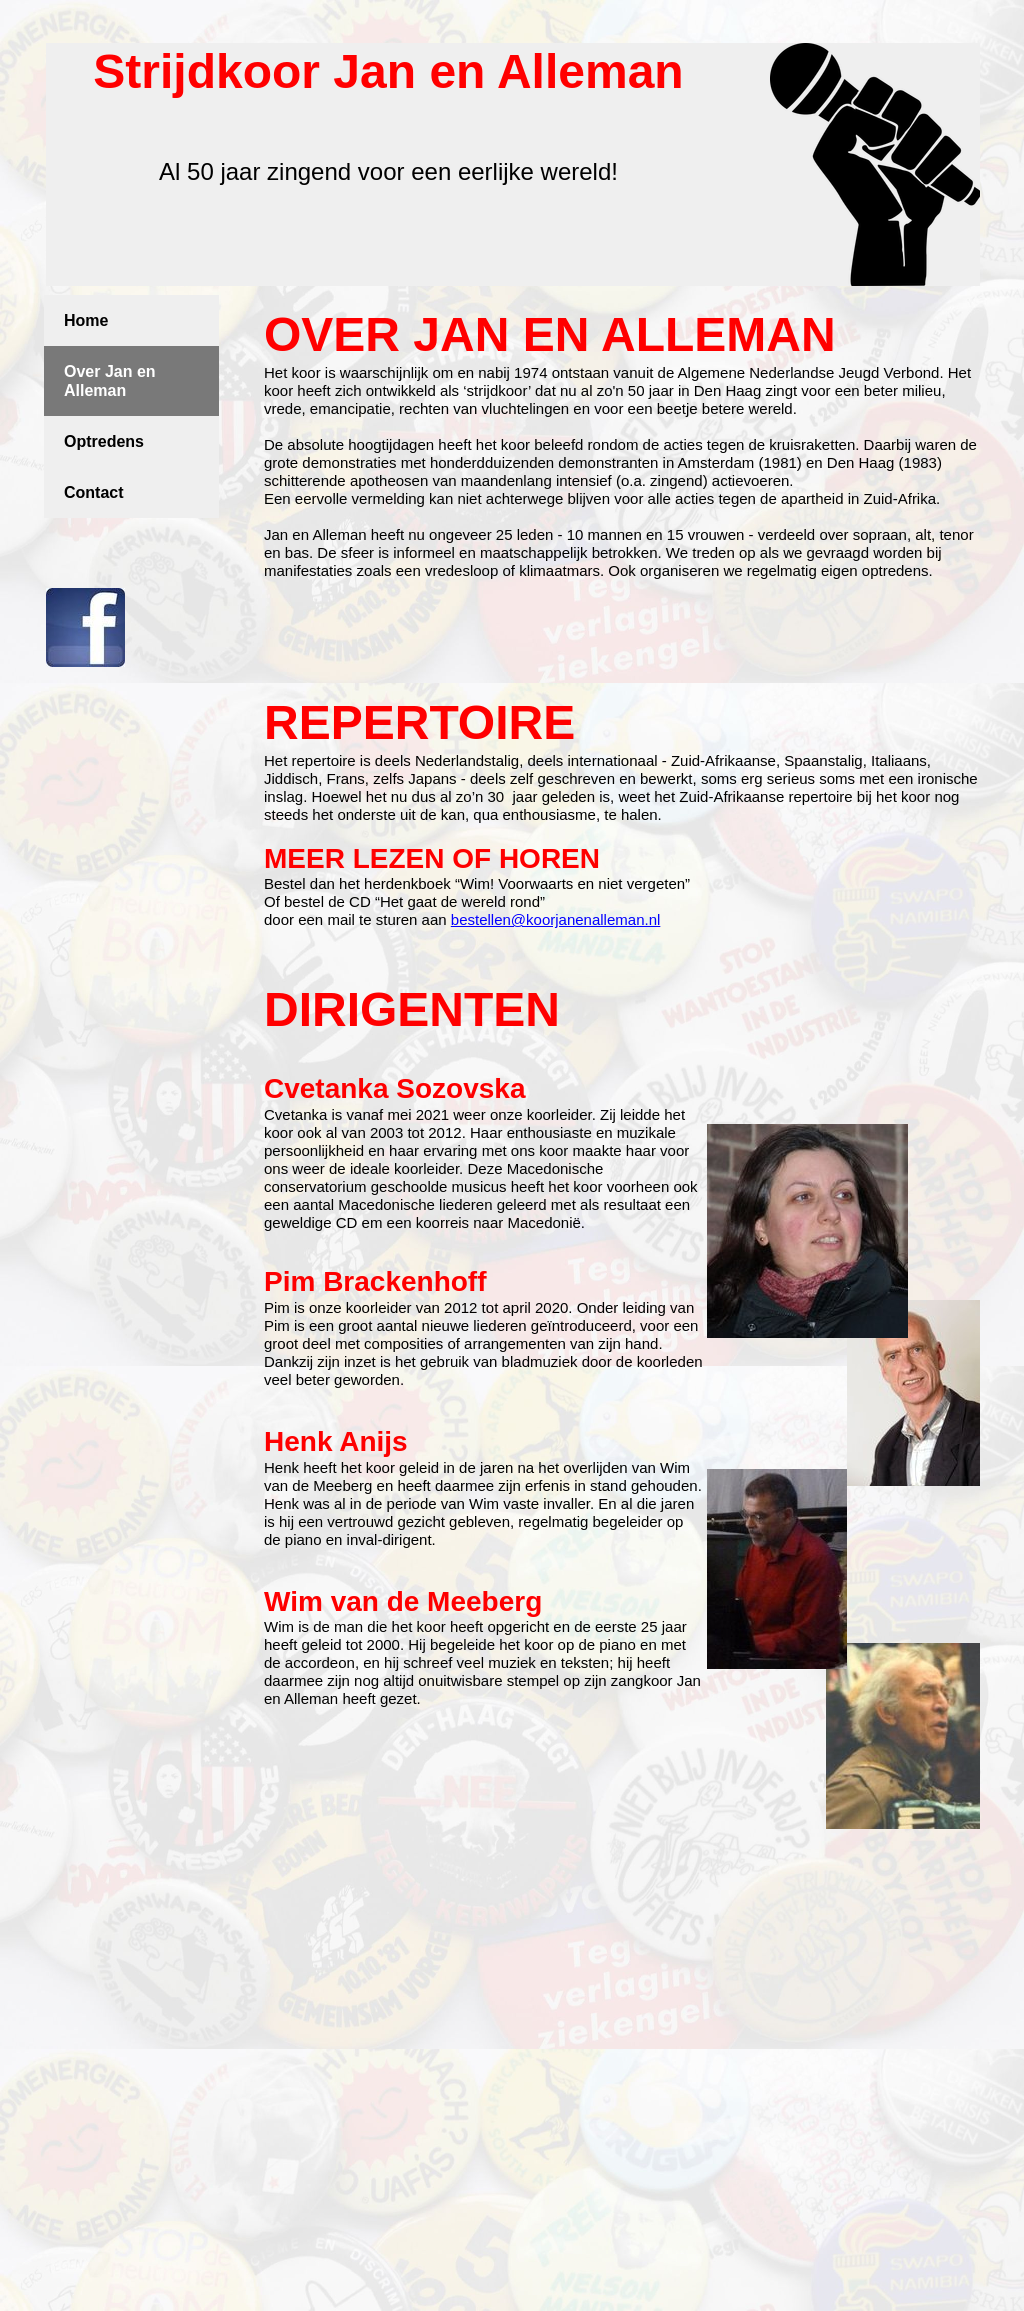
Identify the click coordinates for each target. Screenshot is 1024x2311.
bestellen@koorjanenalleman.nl (556, 919)
